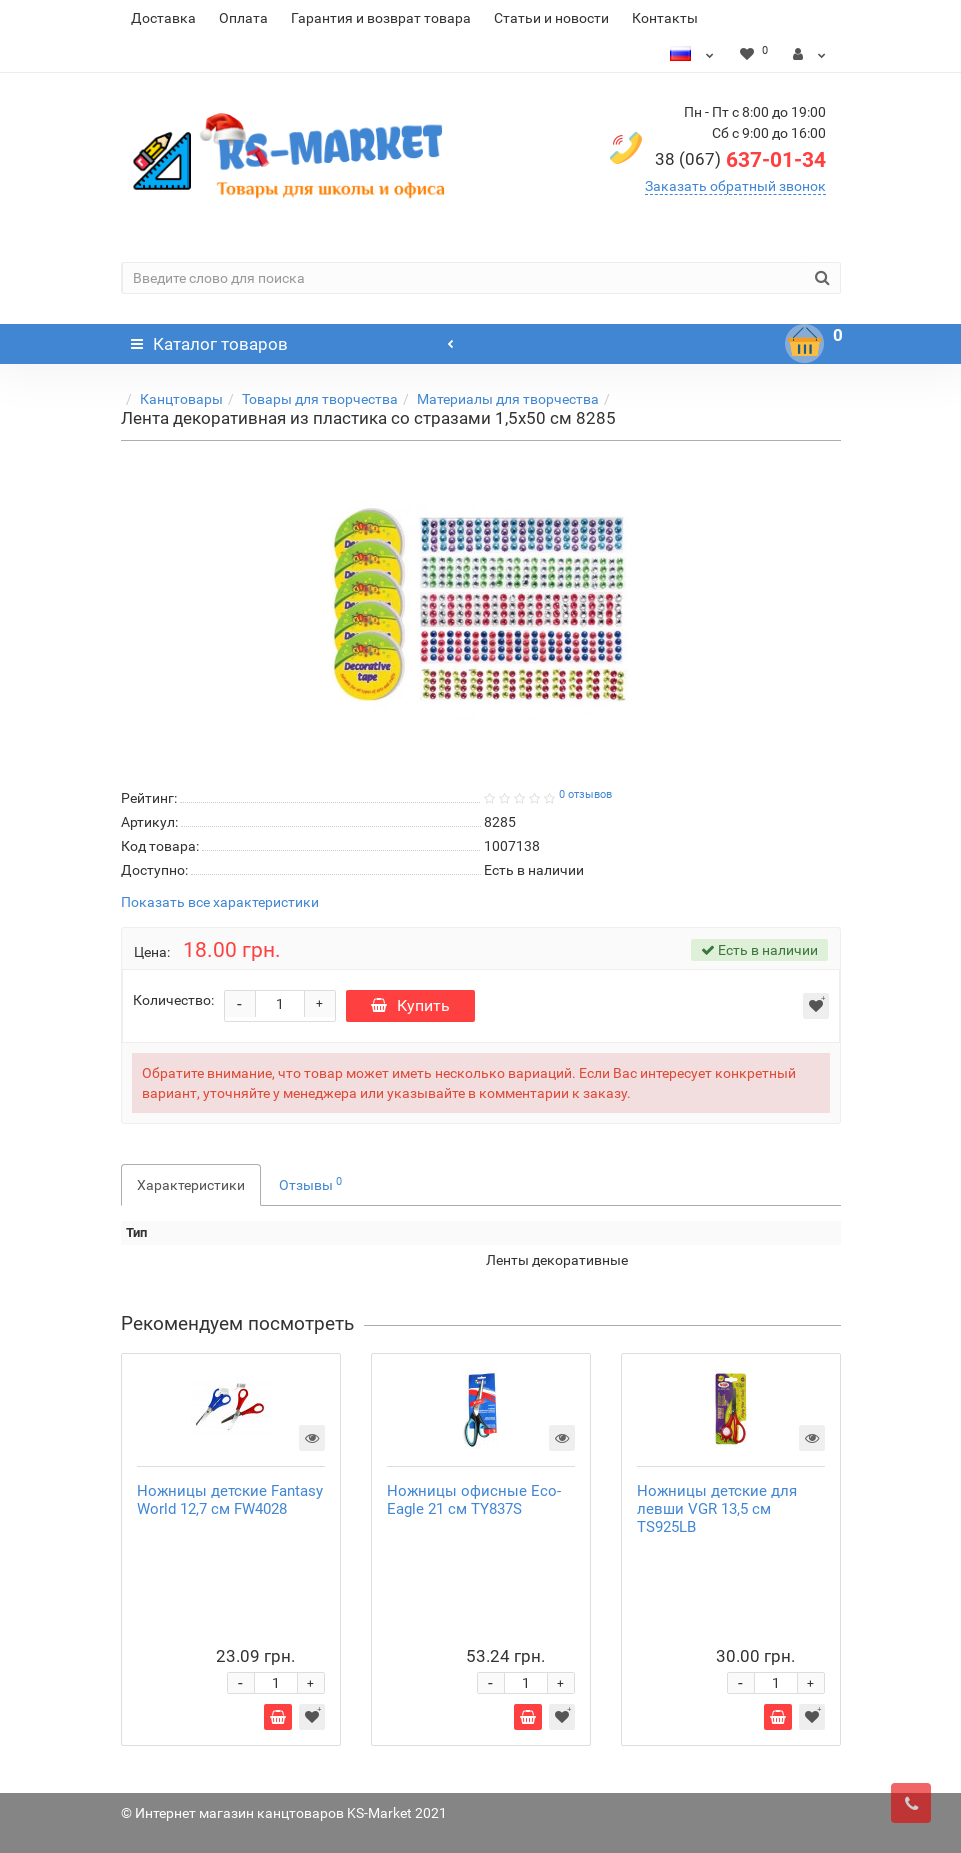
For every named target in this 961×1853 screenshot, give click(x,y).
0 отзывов (585, 794)
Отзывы (310, 1184)
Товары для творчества (320, 399)
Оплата (243, 18)
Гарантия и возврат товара (381, 18)
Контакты (665, 18)
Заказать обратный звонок (735, 186)
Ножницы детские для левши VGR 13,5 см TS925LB (717, 1509)
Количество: (173, 1000)
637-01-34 (740, 160)
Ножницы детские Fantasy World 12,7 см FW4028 (230, 1500)
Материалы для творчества (508, 399)
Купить (410, 1005)
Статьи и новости (551, 18)
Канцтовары (181, 399)
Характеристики (191, 1185)
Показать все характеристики (220, 902)
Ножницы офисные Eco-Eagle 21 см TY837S (474, 1500)
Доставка (163, 18)
